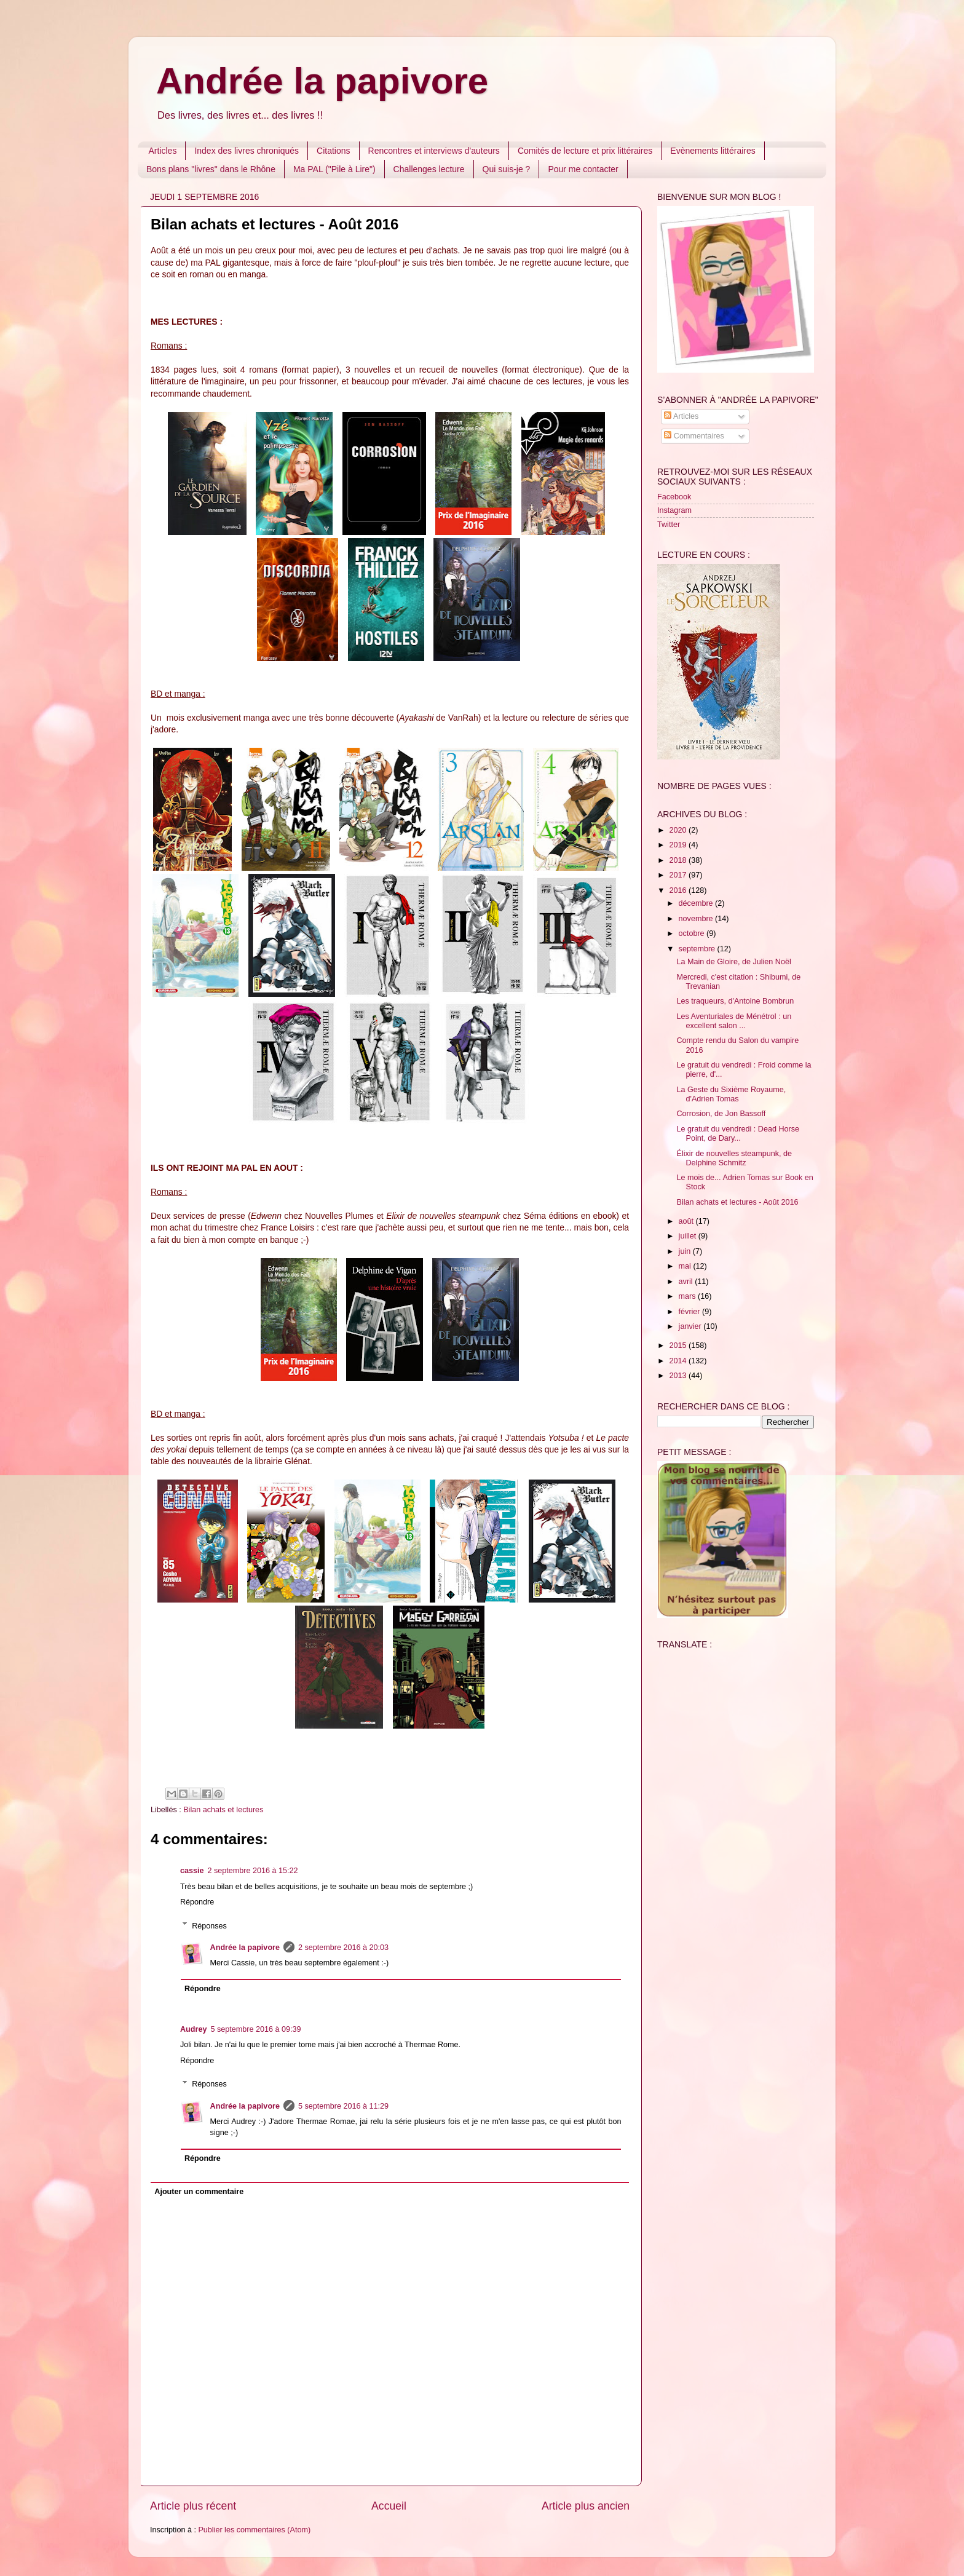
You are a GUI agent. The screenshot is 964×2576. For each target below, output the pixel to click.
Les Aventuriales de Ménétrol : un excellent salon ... (733, 1021)
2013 (679, 1375)
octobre (693, 933)
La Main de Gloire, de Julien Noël (733, 961)
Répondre (197, 1902)
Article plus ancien (586, 2506)
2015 (679, 1345)
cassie (192, 1870)
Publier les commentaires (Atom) (254, 2530)
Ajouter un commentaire (198, 2191)
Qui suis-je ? (507, 169)
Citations (333, 151)
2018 (679, 860)
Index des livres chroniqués (246, 151)
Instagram (674, 510)
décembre (697, 903)
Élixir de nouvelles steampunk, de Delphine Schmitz (734, 1158)
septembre (698, 949)
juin (686, 1251)
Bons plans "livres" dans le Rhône (210, 169)
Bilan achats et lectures (223, 1809)
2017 (679, 875)
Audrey (193, 2029)
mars (688, 1296)
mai (686, 1266)
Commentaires (694, 436)
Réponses (209, 1925)
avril (687, 1281)
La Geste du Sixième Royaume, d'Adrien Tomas (731, 1094)
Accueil (388, 2506)
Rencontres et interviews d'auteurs (434, 151)
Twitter (668, 524)
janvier (691, 1326)
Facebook (674, 497)
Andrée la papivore (322, 80)
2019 (679, 845)
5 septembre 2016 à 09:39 (255, 2029)
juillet (688, 1236)
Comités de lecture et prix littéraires (585, 151)
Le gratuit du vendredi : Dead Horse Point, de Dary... (737, 1134)
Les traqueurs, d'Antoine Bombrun (735, 1001)
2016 (679, 890)
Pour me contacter (583, 169)
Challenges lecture (429, 169)
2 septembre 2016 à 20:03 (343, 1947)
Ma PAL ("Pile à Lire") (334, 169)
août (687, 1221)
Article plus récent (193, 2506)
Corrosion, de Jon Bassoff (720, 1113)
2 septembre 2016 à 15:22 (253, 1870)
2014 (679, 1361)
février (691, 1311)
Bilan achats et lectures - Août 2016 (737, 1202)
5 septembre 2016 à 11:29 (343, 2106)
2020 (679, 830)
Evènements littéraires (713, 151)
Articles (163, 151)
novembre (697, 918)
